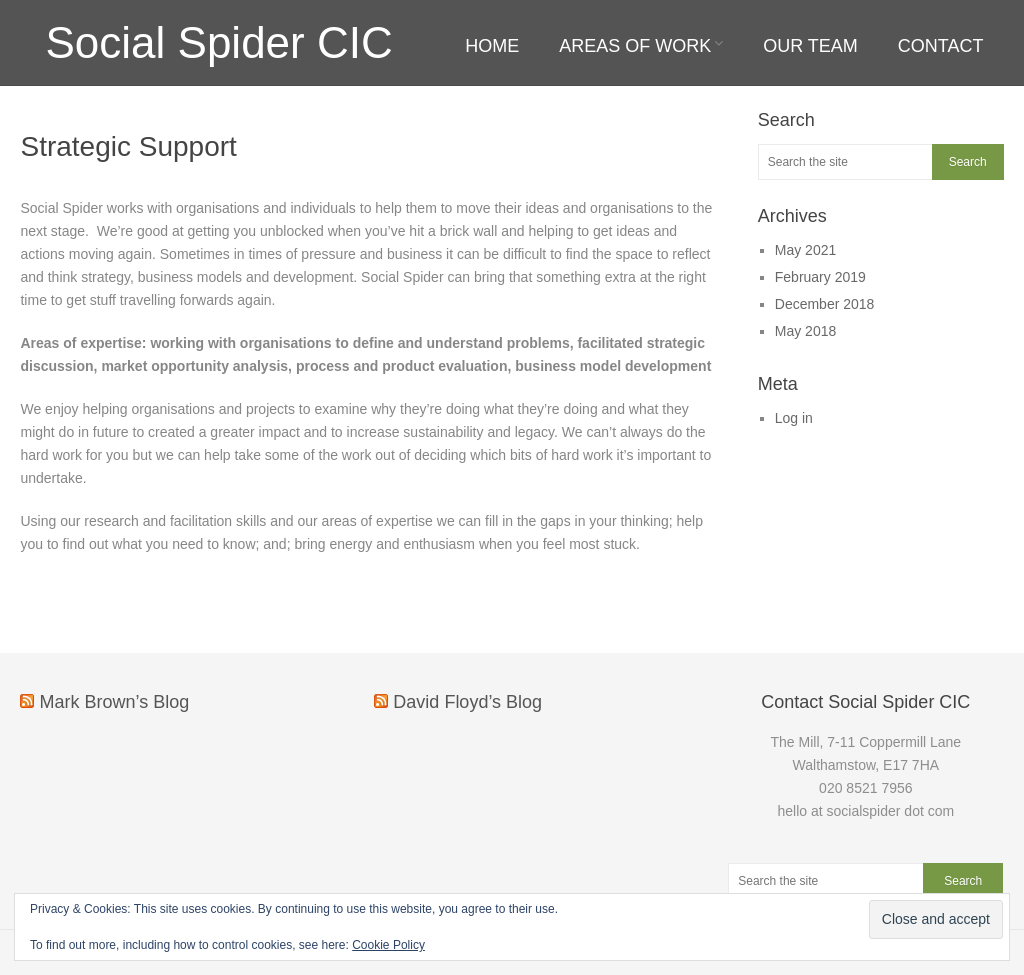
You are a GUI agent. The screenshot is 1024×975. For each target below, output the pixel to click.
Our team (810, 46)
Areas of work (635, 46)
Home (492, 46)
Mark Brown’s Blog (114, 702)
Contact (941, 46)
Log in (794, 418)
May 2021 (805, 250)
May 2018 (805, 331)
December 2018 (825, 304)
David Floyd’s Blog (467, 702)
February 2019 (820, 277)
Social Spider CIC (218, 42)
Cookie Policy (388, 945)
